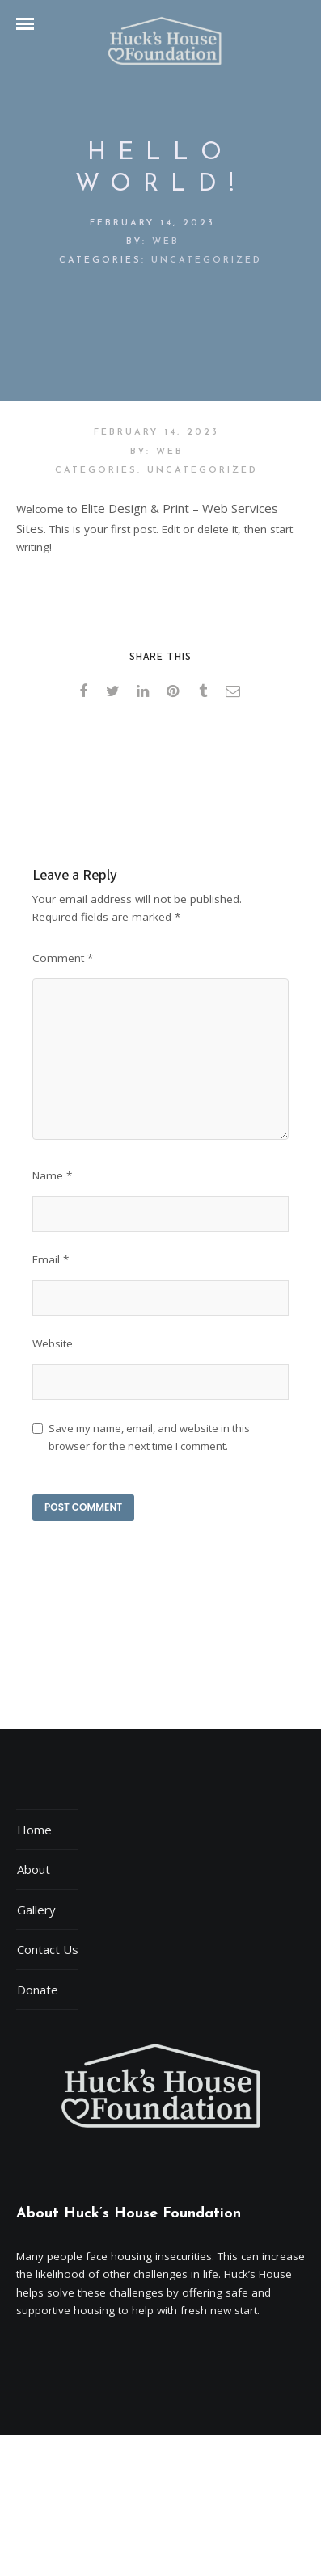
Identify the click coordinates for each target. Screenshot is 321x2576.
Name (52, 1175)
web (166, 241)
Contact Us (47, 1949)
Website (52, 1343)
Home (34, 1830)
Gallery (36, 1910)
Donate (37, 1989)
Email (50, 1259)
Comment (62, 958)
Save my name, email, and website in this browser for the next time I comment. (149, 1437)
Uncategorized (206, 260)
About (33, 1869)
